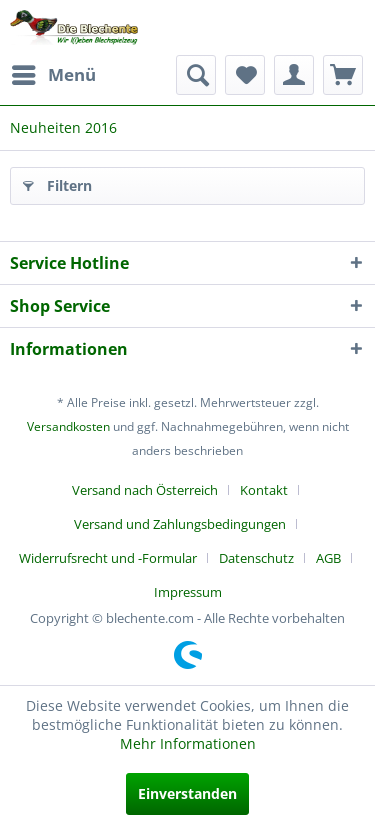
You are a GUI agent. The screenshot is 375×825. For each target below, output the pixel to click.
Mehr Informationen (188, 743)
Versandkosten (68, 426)
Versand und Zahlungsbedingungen (180, 524)
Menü (54, 72)
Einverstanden (187, 793)
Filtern (57, 182)
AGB (328, 558)
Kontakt (264, 490)
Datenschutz (256, 558)
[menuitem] (53, 75)
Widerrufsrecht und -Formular (108, 558)
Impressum (188, 592)
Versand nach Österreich (145, 490)
